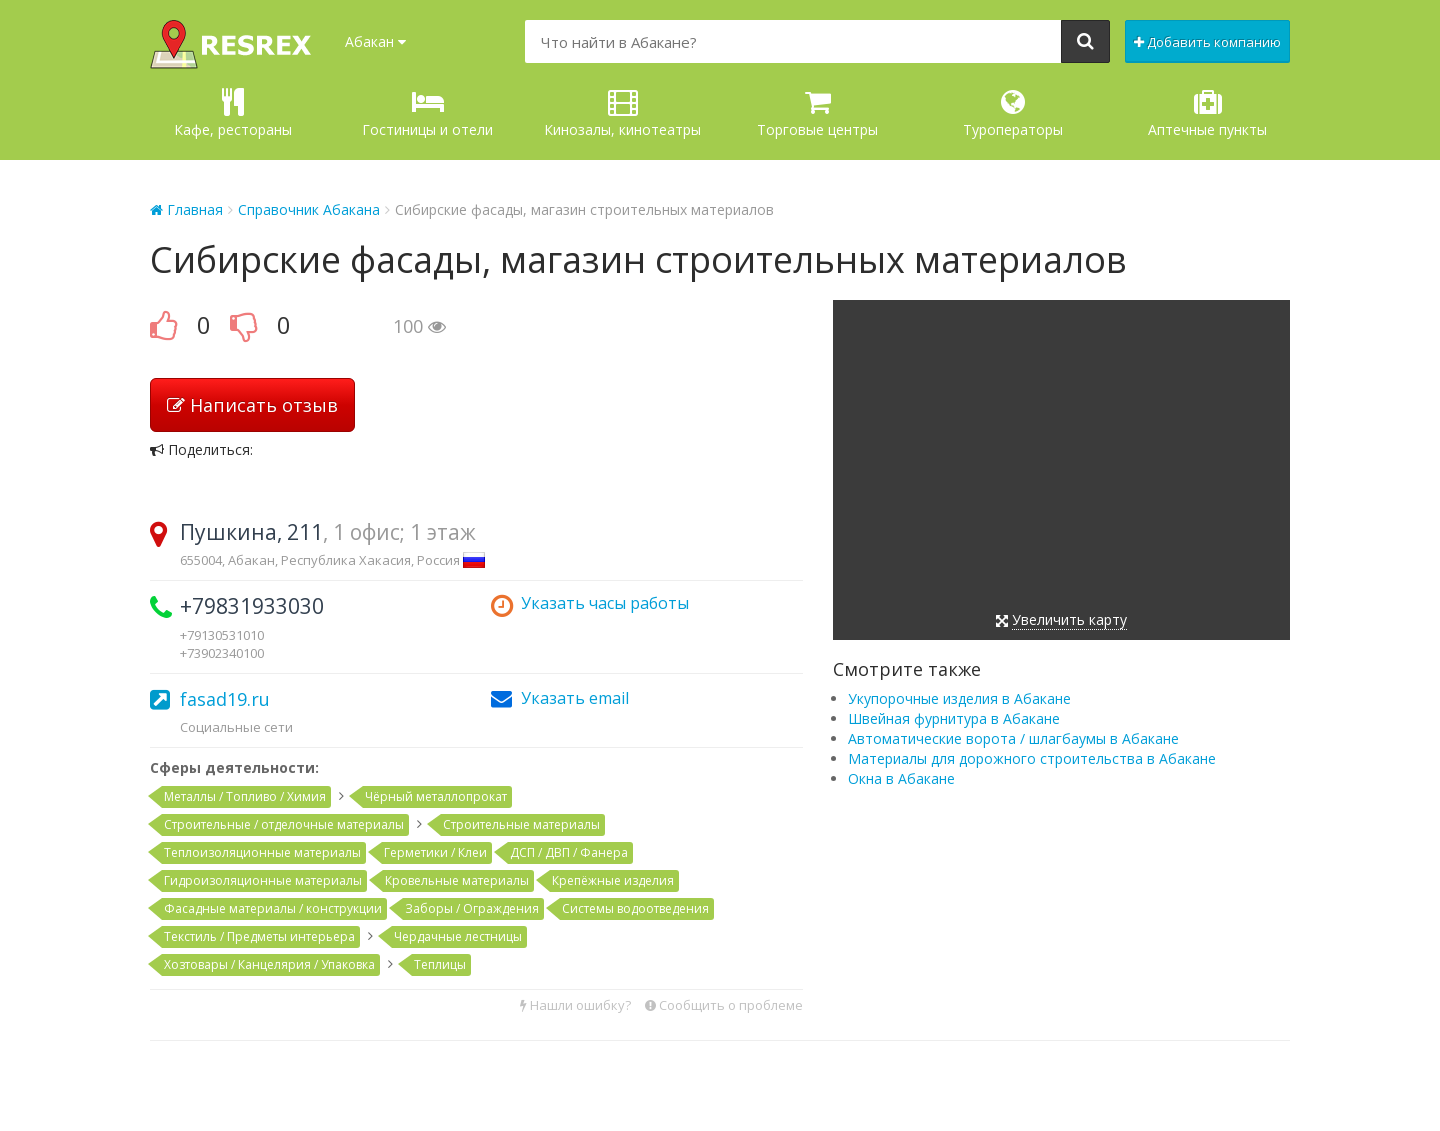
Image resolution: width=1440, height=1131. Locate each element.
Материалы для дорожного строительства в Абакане (1032, 758)
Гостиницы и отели (427, 113)
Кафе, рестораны (233, 113)
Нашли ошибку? (575, 1005)
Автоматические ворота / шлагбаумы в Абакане (1013, 738)
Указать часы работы (605, 603)
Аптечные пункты (1207, 113)
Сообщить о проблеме (724, 1005)
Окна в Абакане (901, 778)
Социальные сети (236, 727)
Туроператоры (1013, 113)
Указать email (575, 698)
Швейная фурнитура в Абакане (954, 718)
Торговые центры (817, 113)
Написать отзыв (252, 405)
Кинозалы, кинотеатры (622, 113)
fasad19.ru (225, 699)
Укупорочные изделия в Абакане (959, 698)
